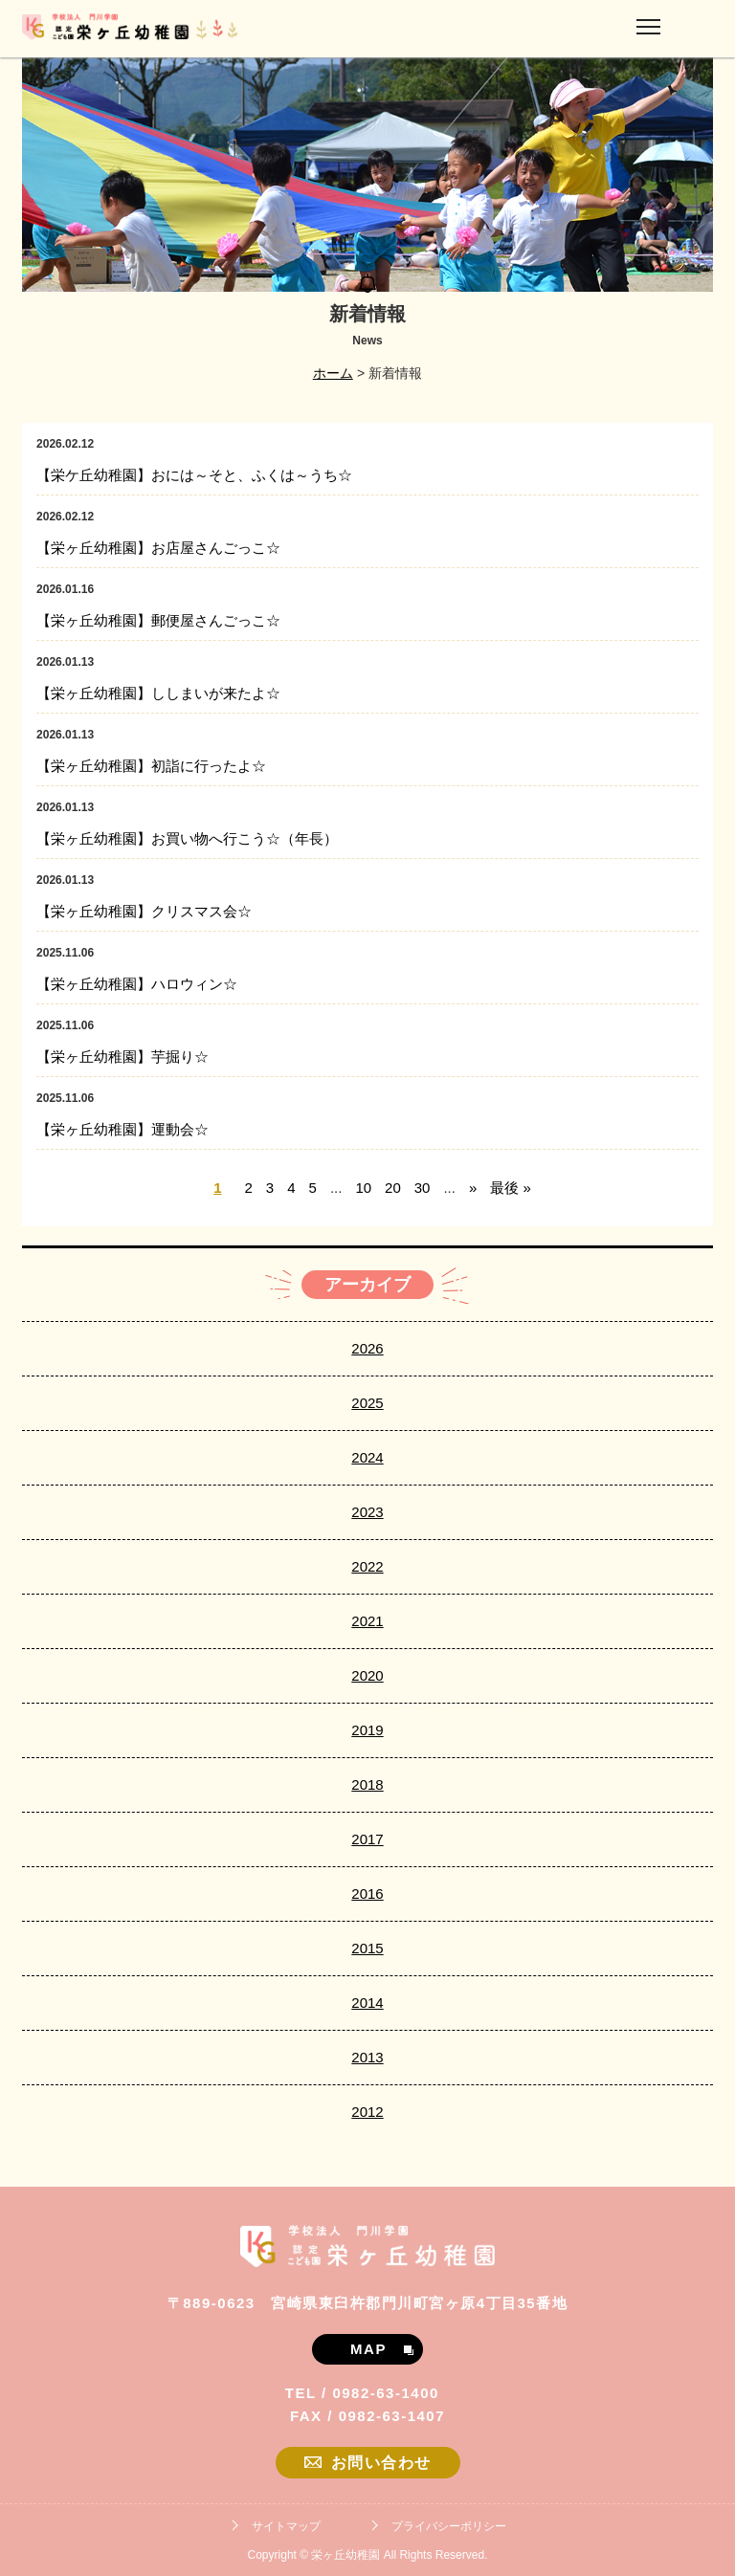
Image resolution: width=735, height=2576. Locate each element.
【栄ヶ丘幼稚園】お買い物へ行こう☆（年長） (187, 838)
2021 (367, 1621)
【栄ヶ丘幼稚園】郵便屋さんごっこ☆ (158, 620)
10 (363, 1187)
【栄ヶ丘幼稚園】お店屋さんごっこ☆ (158, 547)
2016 (367, 1893)
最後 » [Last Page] (510, 1187)
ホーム (333, 373)
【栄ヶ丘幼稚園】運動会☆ (122, 1129)
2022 (367, 1566)
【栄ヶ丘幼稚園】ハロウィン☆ (136, 984)
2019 (367, 1730)
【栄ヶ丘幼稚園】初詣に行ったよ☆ (151, 766)
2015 (367, 1948)
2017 (367, 1839)
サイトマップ (286, 2526)
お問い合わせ (368, 2463)
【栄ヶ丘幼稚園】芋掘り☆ (122, 1056)
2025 (367, 1403)
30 (422, 1187)
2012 (367, 2111)
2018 (367, 1784)
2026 (367, 1348)
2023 (367, 1512)
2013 (367, 2057)
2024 (367, 1457)
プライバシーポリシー (448, 2526)
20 (393, 1187)
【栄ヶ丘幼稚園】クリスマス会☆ (144, 911)
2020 (367, 1675)
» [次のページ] (473, 1187)
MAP (381, 2349)
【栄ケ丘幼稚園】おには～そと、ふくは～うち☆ (194, 475)
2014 (367, 2002)
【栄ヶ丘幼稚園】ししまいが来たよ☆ (158, 693)
